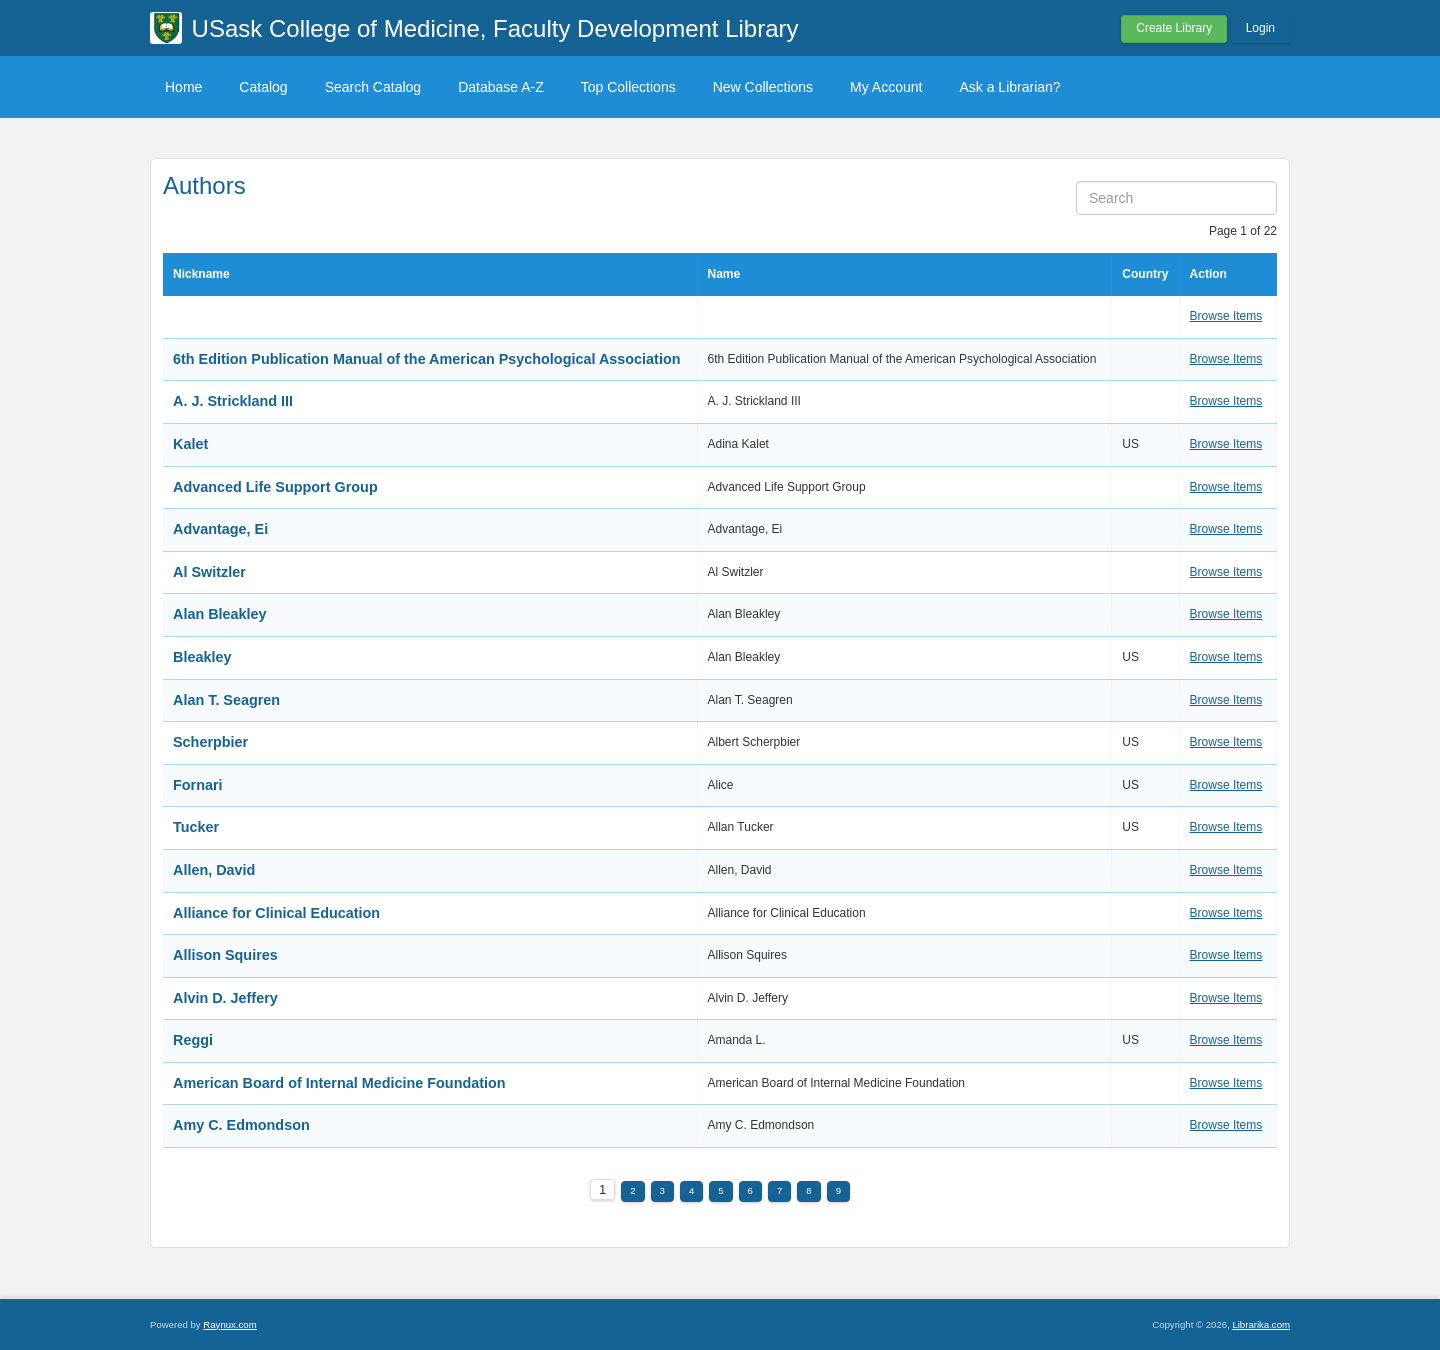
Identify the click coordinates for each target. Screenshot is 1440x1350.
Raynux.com (229, 1324)
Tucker (196, 827)
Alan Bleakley (220, 614)
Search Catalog (373, 87)
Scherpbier (210, 742)
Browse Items (1226, 316)
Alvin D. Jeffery (225, 998)
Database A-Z (501, 87)
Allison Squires (225, 955)
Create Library (1174, 28)
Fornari (198, 785)
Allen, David (214, 870)
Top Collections (628, 87)
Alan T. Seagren (226, 700)
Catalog (263, 87)
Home (183, 87)
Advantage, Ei (220, 529)
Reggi (193, 1040)
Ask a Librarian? (1009, 87)
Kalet (190, 444)
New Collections (763, 87)
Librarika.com (1261, 1324)
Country (1145, 274)
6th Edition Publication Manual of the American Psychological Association (426, 359)
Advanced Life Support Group (275, 487)
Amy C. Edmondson (241, 1125)
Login (1260, 28)
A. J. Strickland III (233, 401)
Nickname (201, 274)
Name (724, 274)
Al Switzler (209, 572)
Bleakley (202, 657)
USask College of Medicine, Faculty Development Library (495, 28)
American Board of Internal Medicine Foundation (339, 1083)
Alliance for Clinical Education (276, 913)
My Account (886, 87)
